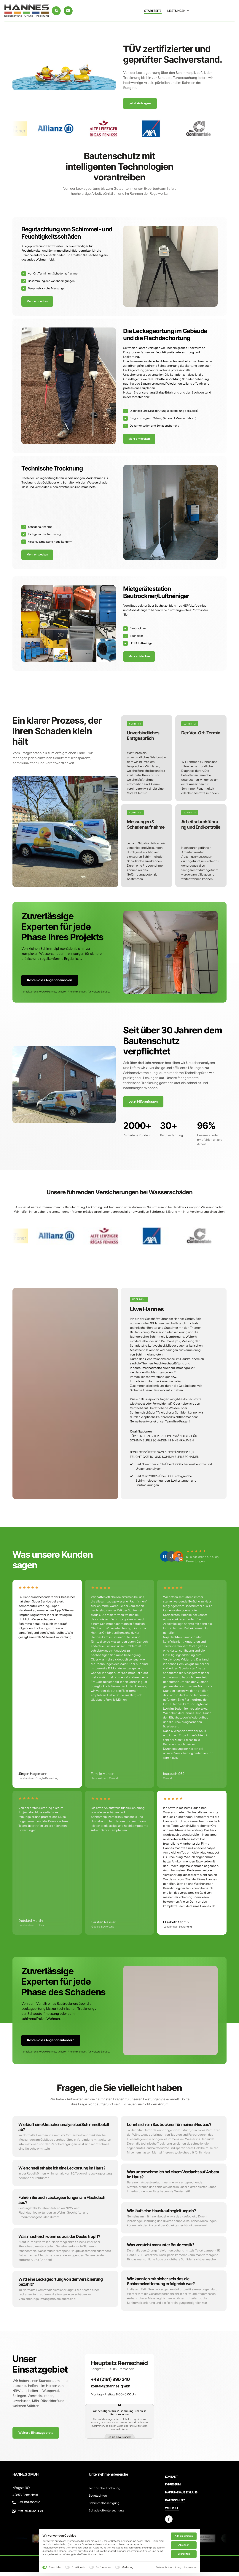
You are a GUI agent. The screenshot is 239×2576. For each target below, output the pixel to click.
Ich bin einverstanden (119, 2437)
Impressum (190, 2567)
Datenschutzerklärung (168, 2567)
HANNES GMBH (25, 2474)
